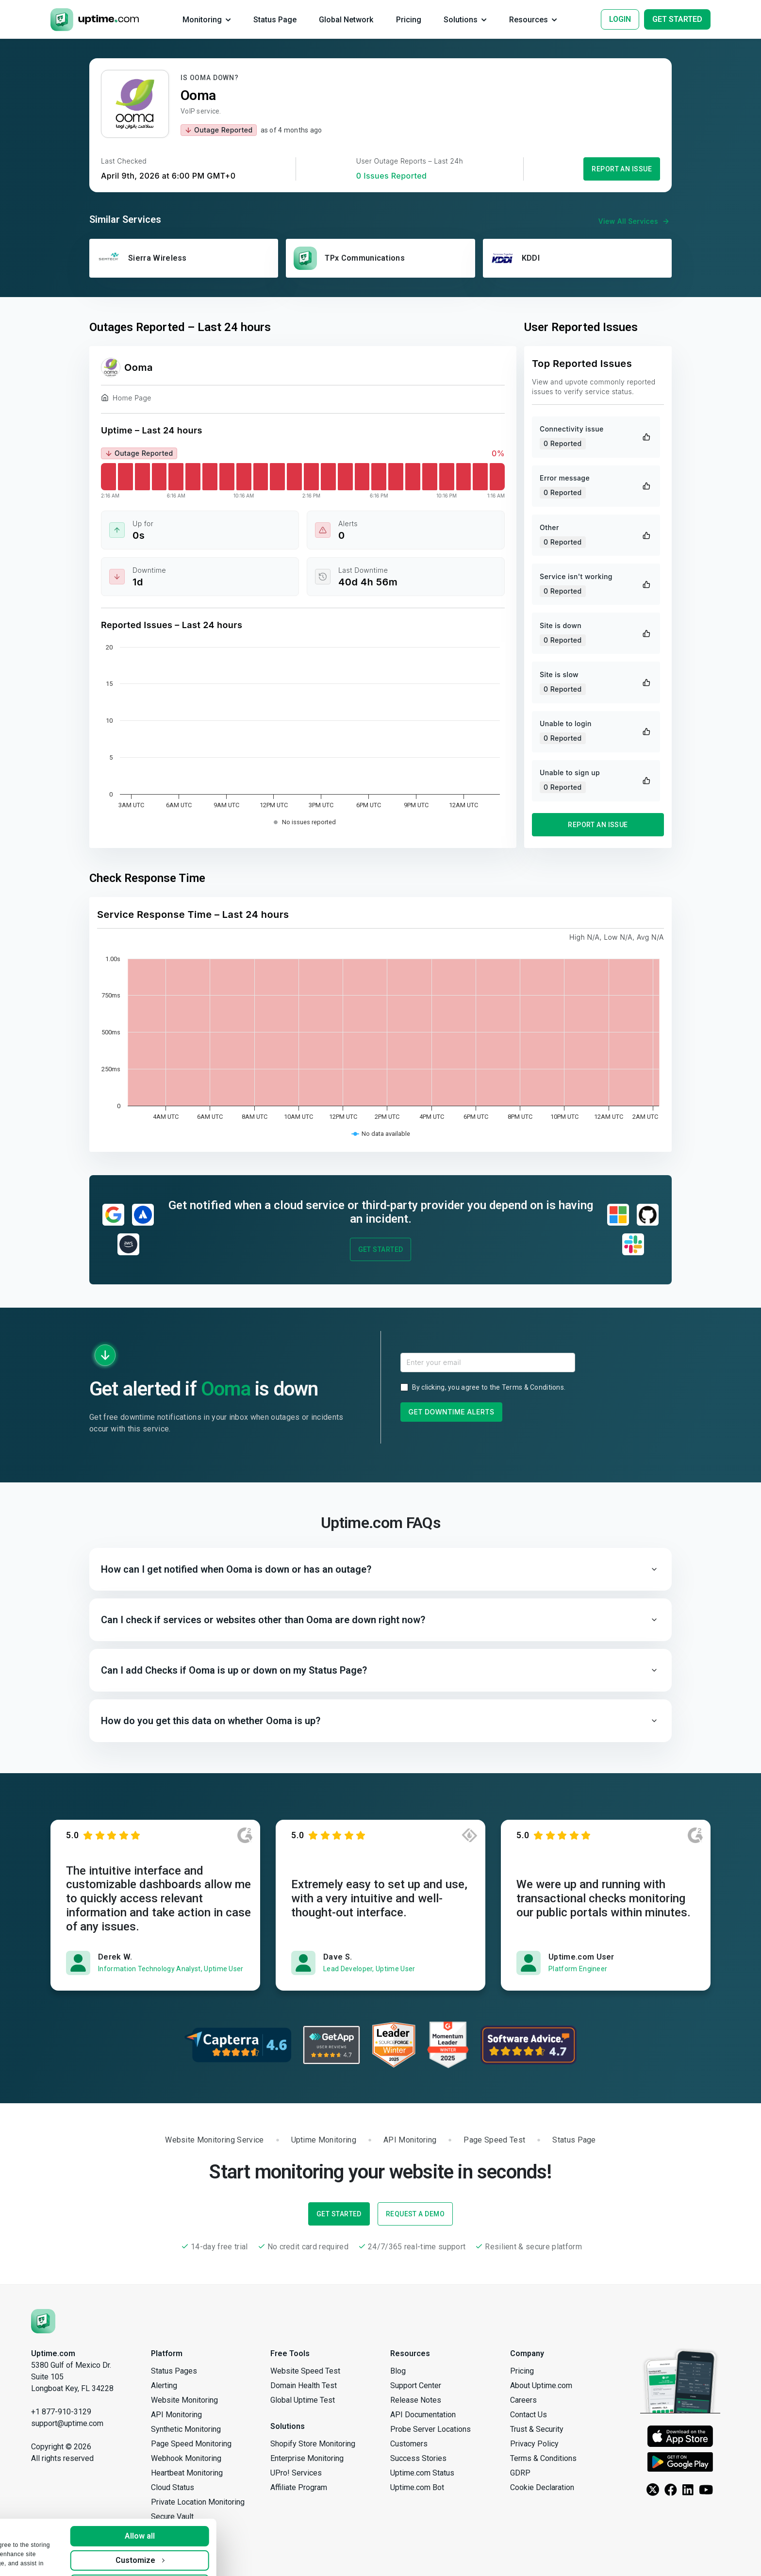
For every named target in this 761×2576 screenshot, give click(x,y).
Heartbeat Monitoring (187, 2472)
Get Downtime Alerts (452, 1412)
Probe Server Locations (430, 2429)
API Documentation (423, 2414)
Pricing (522, 2371)
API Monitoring (176, 2414)
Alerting (164, 2385)
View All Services (635, 221)
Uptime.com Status (422, 2472)
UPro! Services (296, 2472)
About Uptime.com (541, 2385)
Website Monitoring (184, 2400)
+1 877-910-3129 (61, 2411)
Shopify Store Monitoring (312, 2443)
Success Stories (418, 2458)
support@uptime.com (67, 2423)
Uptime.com (53, 2353)
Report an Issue (622, 169)
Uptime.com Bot (417, 2487)
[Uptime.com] (43, 2320)
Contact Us (528, 2414)
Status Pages (174, 2371)
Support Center (415, 2385)
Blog (398, 2371)
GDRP (520, 2472)
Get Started (380, 1249)
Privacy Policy (534, 2443)
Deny (239, 2558)
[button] (380, 1569)
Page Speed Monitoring (191, 2443)
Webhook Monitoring (186, 2458)
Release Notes (415, 2400)
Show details (36, 2559)
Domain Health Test (303, 2385)
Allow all (239, 2509)
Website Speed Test (305, 2371)
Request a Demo (415, 2214)
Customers (409, 2443)
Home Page (126, 399)
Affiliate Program (298, 2487)
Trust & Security (536, 2429)
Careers (523, 2400)
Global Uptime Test (302, 2400)
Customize (239, 2534)
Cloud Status (172, 2487)
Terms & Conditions (533, 1387)
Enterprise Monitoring (307, 2458)
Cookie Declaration (542, 2487)
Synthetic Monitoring (186, 2429)
